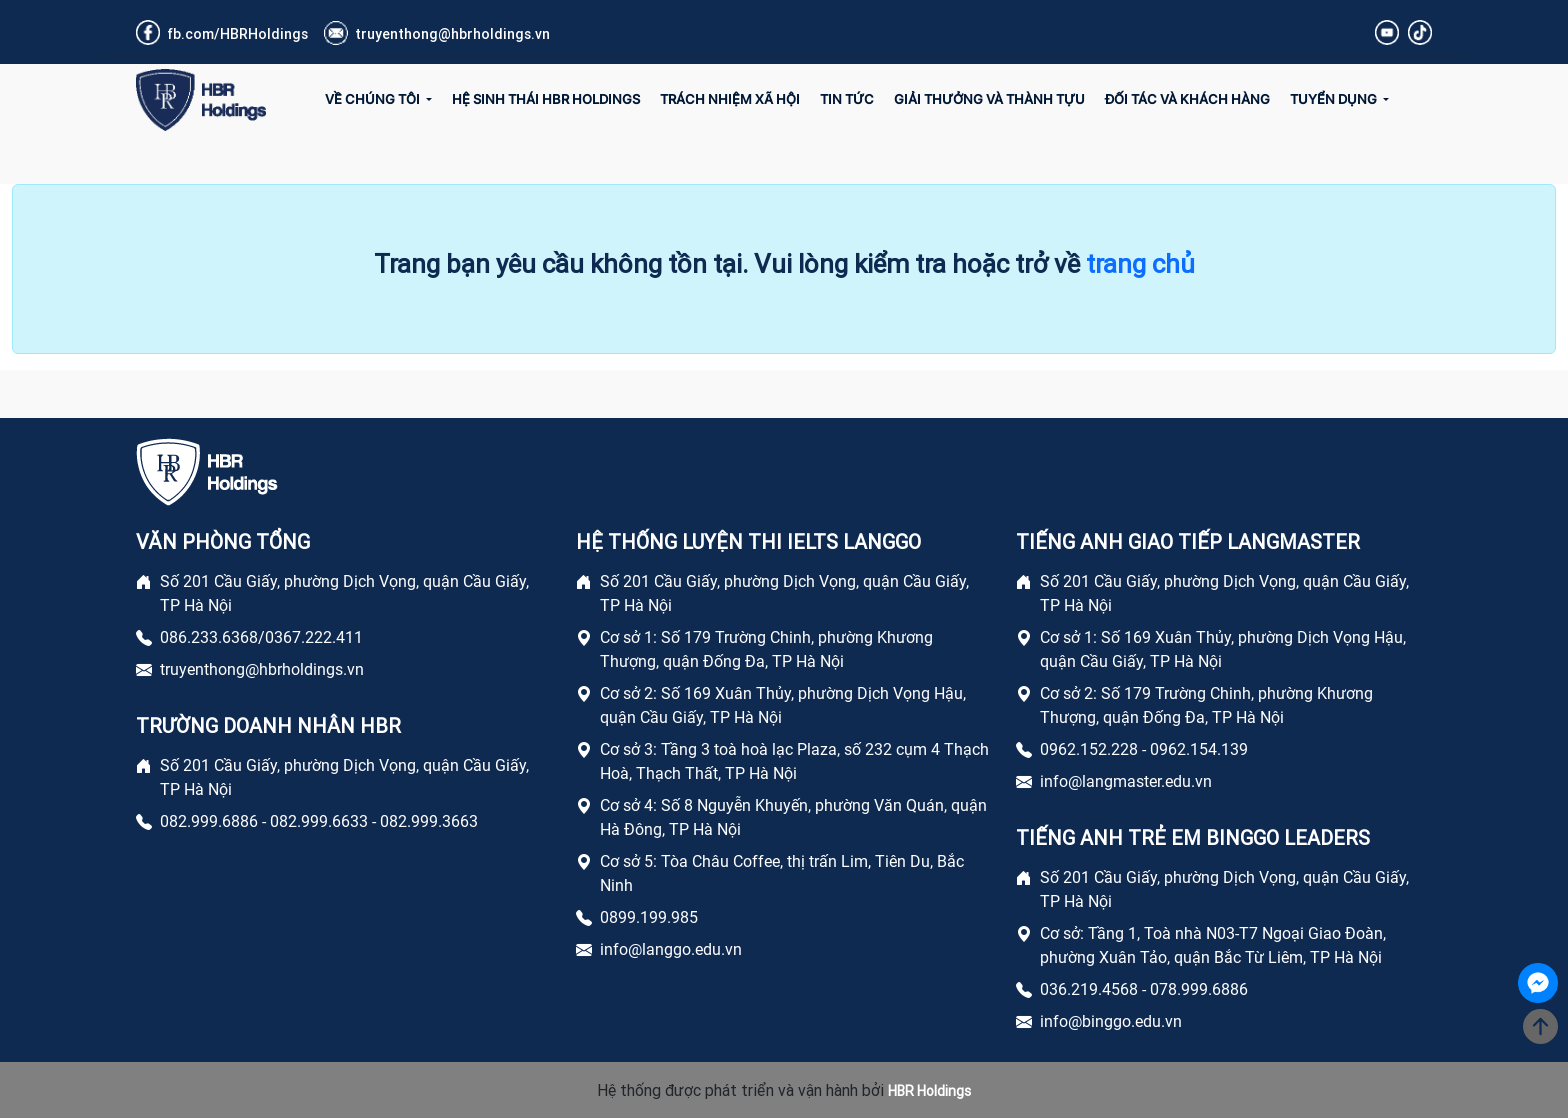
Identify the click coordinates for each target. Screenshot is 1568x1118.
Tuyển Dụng (1335, 99)
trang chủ (1140, 264)
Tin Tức (847, 99)
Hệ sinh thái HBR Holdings (546, 99)
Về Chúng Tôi (374, 99)
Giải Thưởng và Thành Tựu (989, 99)
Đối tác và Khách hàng (1187, 99)
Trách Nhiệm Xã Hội (730, 99)
